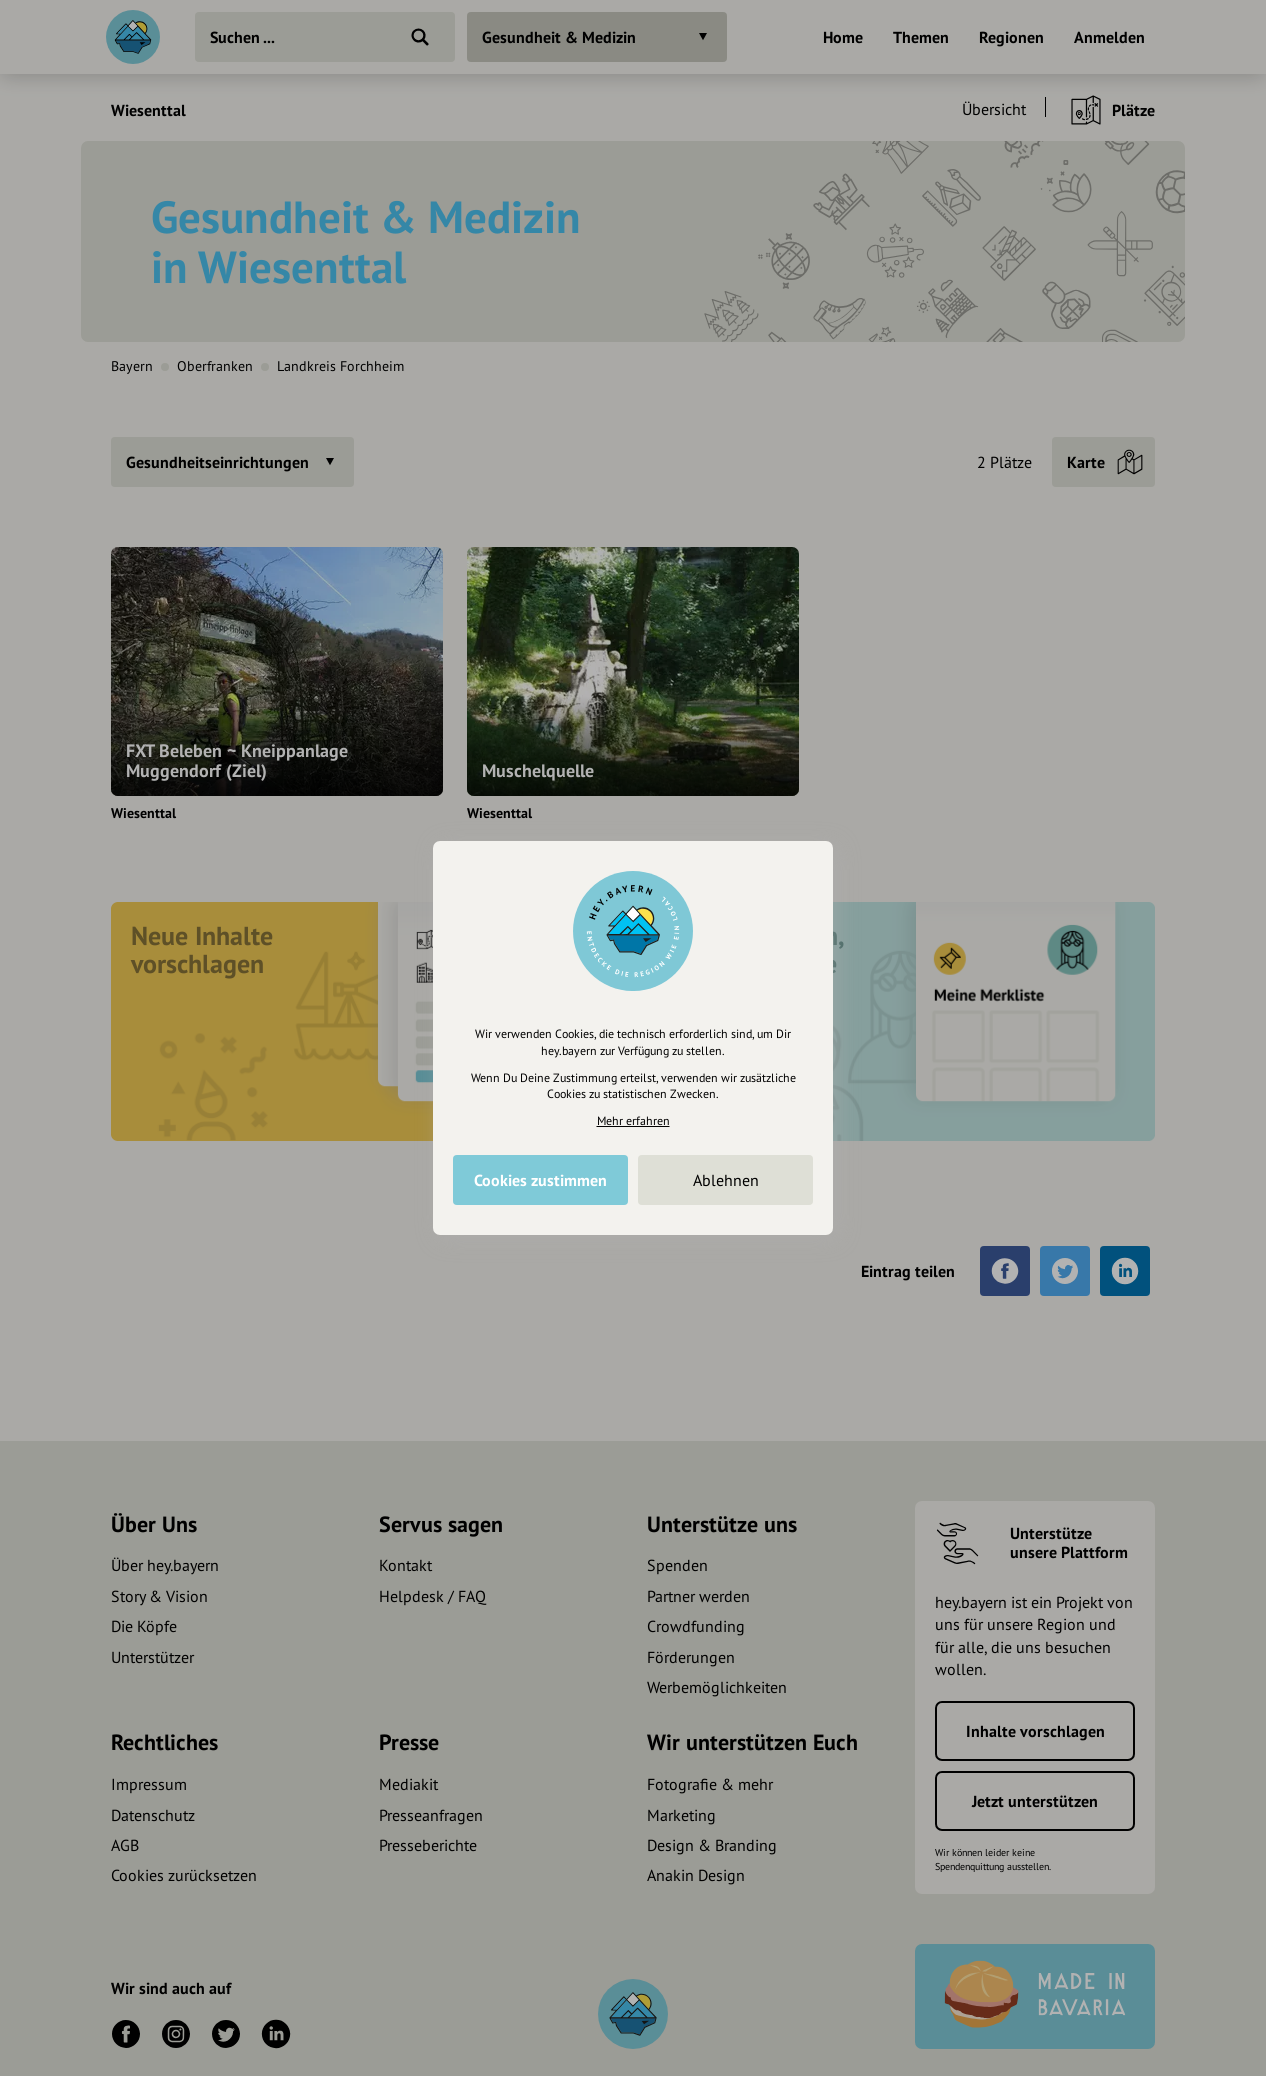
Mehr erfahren (633, 1120)
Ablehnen (726, 1180)
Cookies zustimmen (540, 1180)
